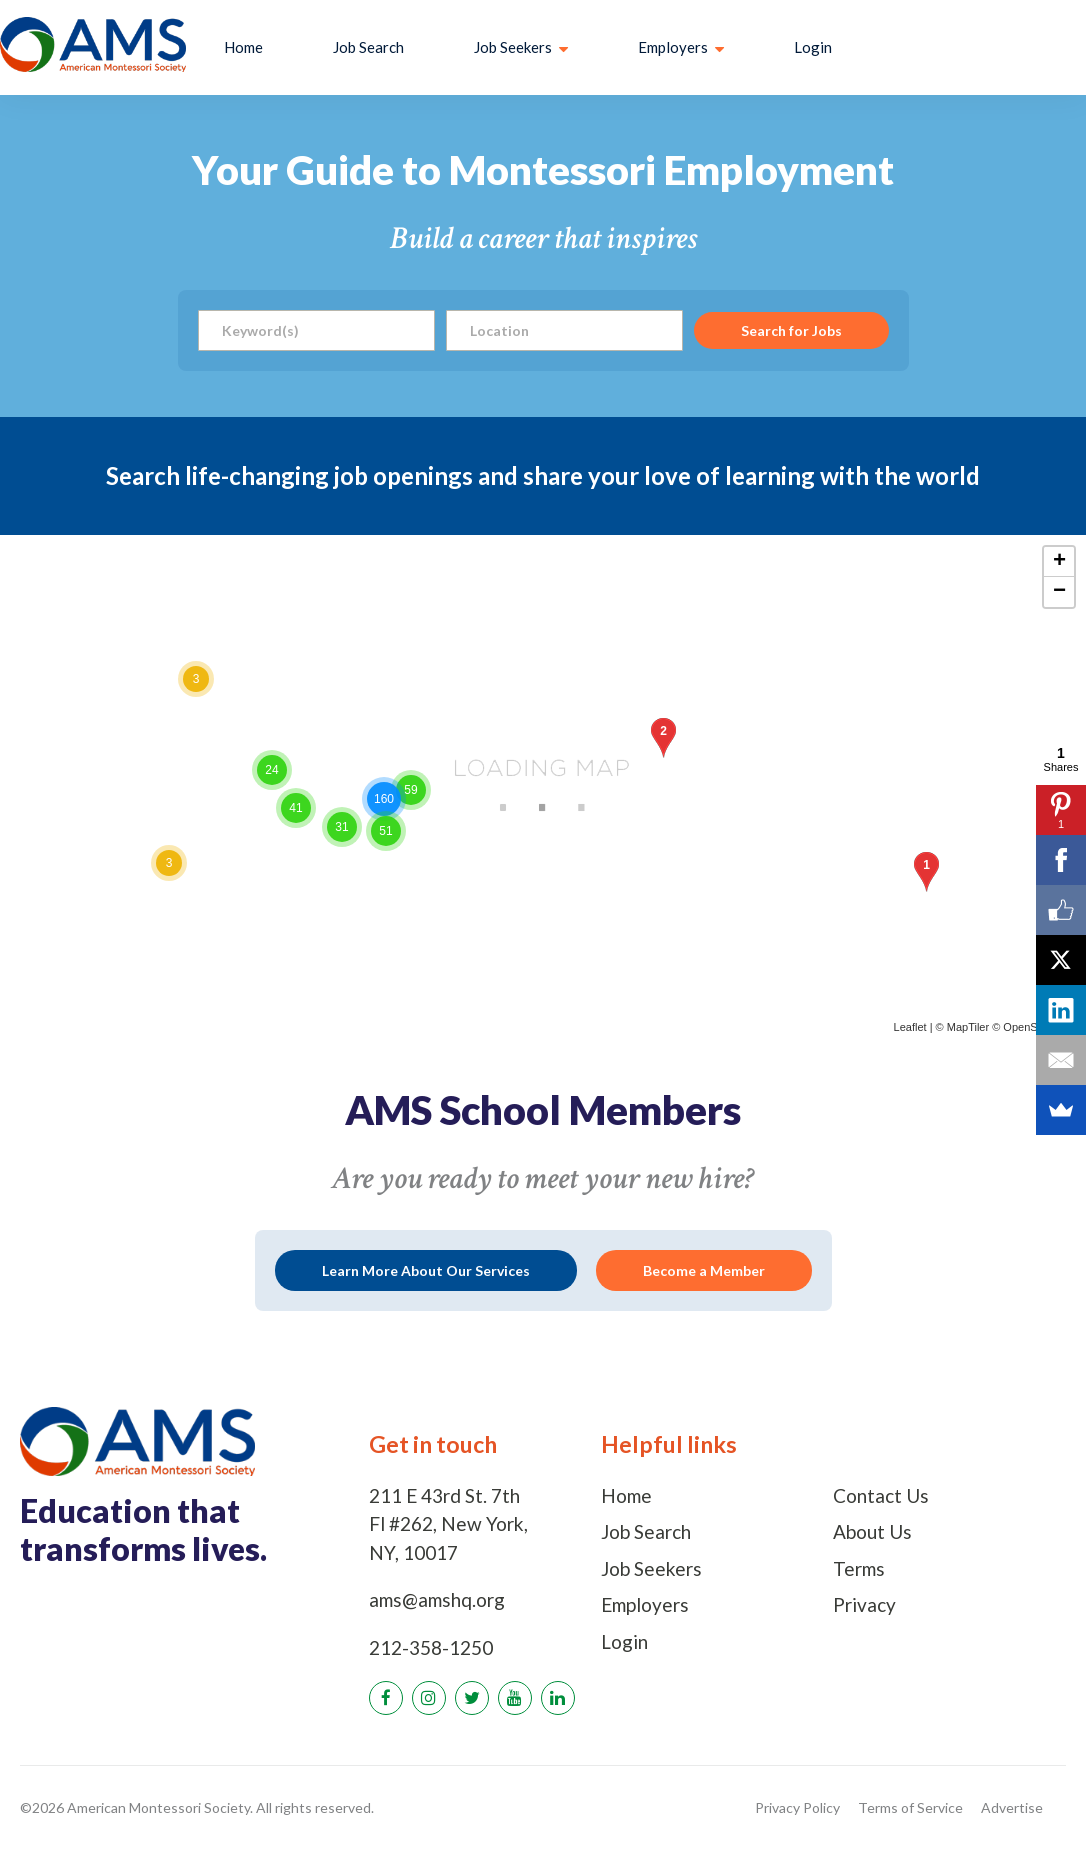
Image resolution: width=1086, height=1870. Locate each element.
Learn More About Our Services (426, 1270)
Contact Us (881, 1495)
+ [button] (1059, 562)
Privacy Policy (797, 1807)
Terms (859, 1568)
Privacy (864, 1604)
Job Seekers (651, 1568)
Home (243, 47)
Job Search (368, 47)
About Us (872, 1531)
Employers (645, 1604)
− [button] (1059, 592)
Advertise (1012, 1807)
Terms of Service (910, 1807)
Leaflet (910, 1027)
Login (813, 47)
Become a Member (704, 1270)
